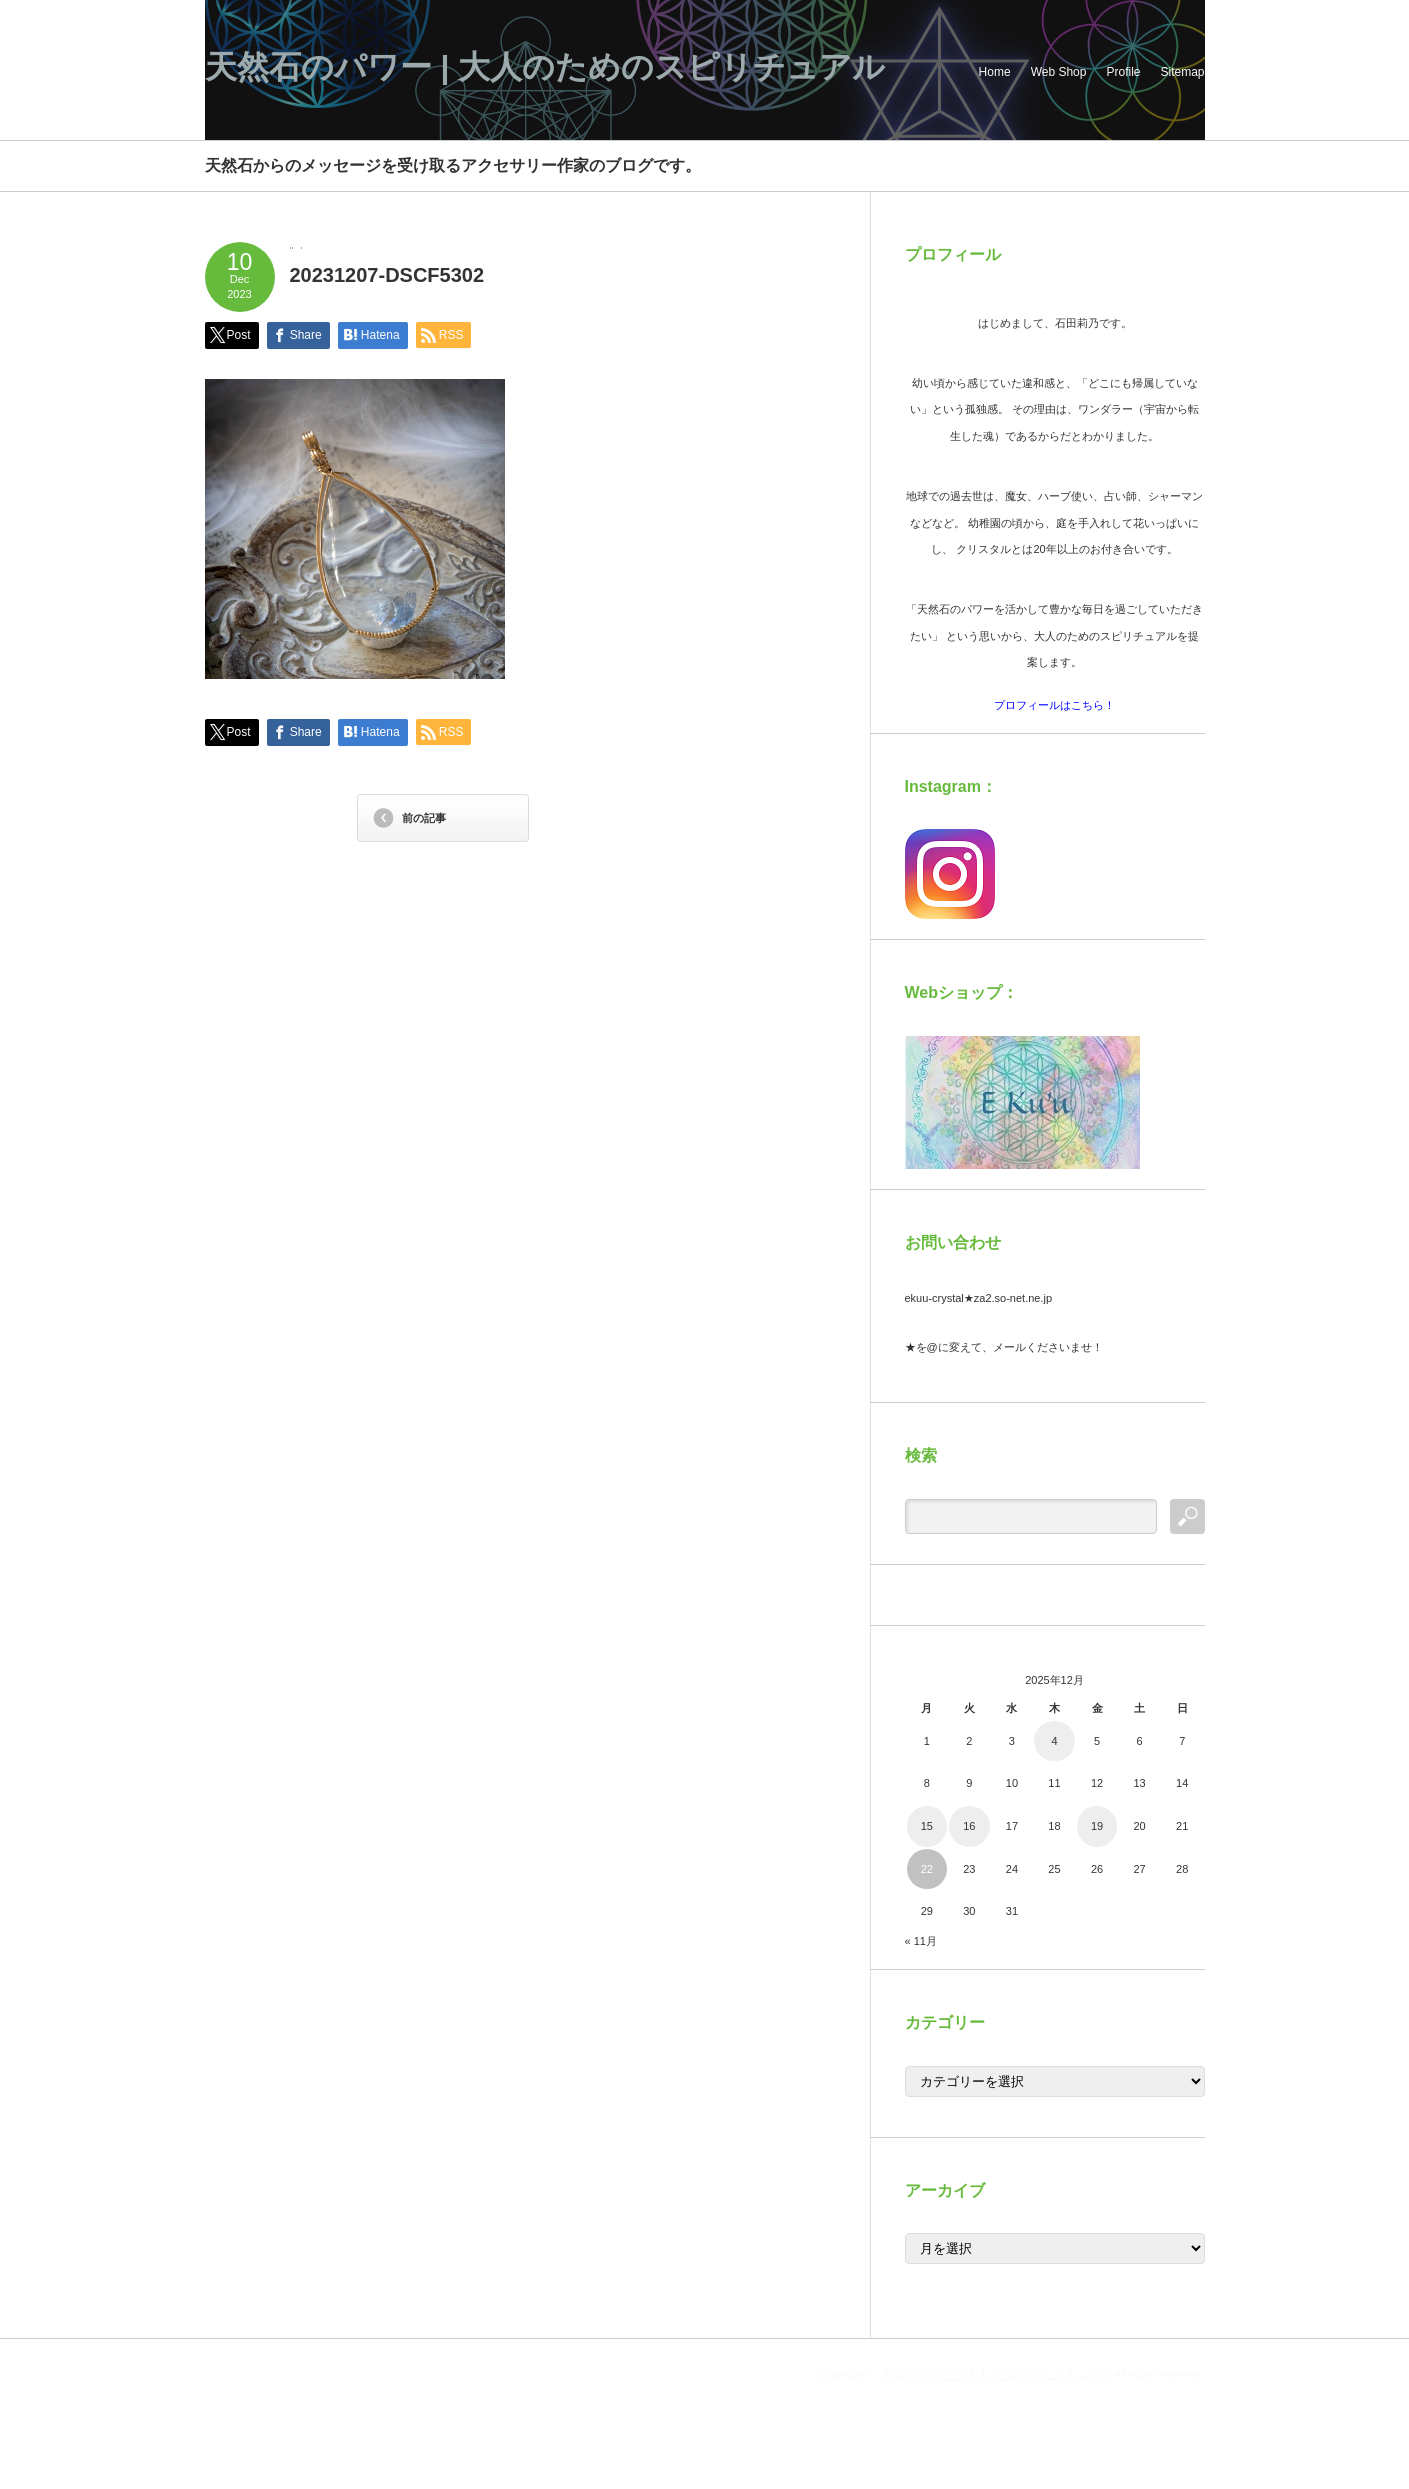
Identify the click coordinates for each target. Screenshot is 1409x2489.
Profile (1123, 72)
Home (995, 72)
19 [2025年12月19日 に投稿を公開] (1097, 1826)
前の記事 (424, 818)
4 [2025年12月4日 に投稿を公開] (1054, 1741)
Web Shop (1059, 72)
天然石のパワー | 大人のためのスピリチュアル (545, 67)
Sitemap (1182, 72)
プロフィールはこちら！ (1054, 705)
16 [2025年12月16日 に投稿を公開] (969, 1826)
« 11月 (921, 1941)
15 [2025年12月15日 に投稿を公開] (927, 1826)
